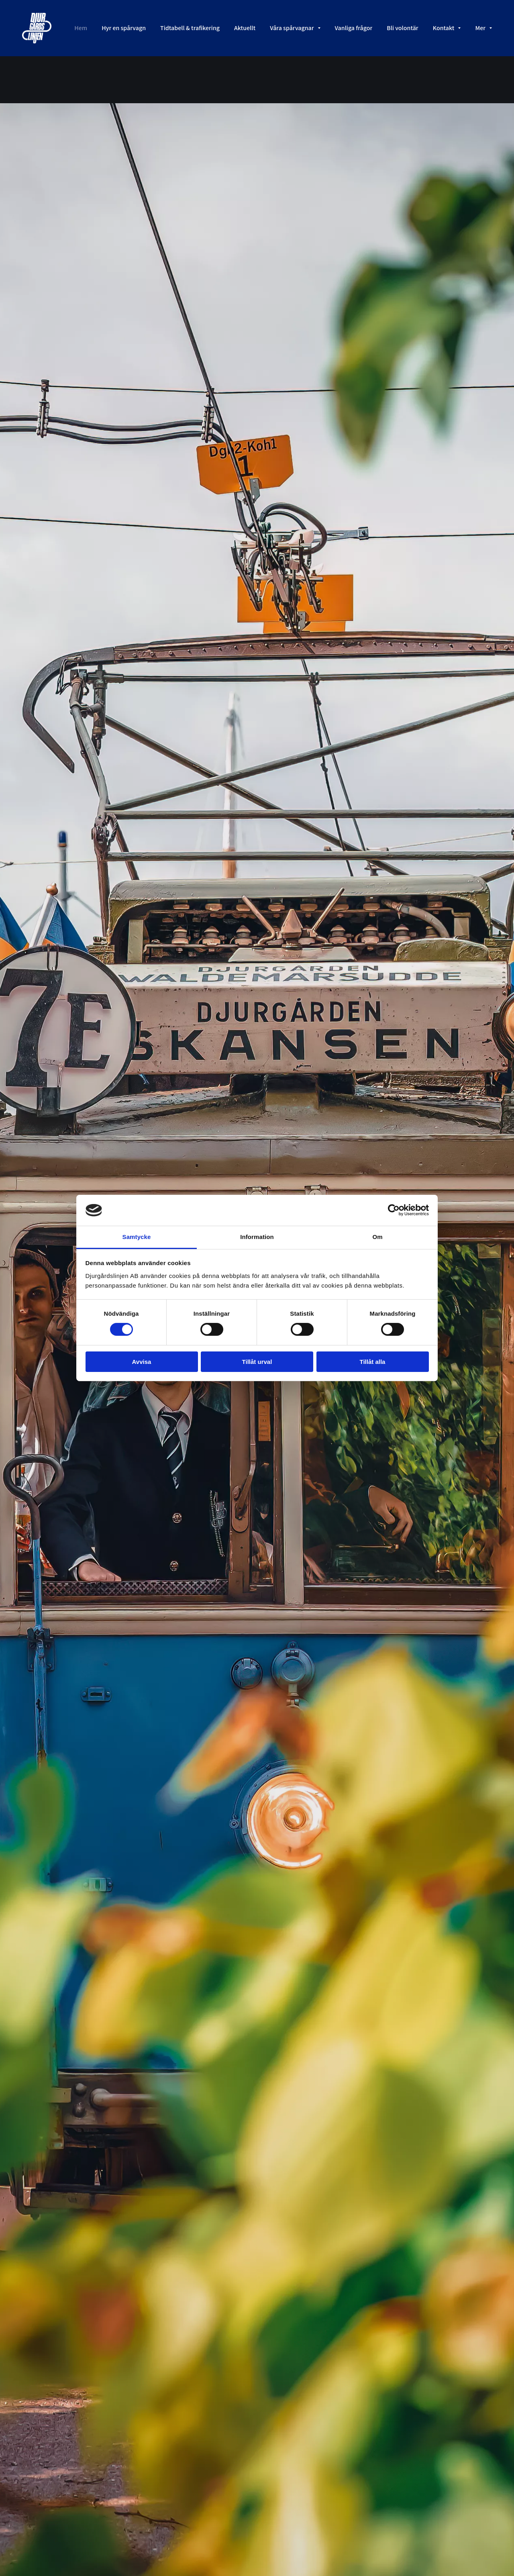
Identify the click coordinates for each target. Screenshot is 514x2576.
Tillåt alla (373, 1361)
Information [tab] (257, 1236)
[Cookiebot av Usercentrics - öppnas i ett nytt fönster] (394, 1210)
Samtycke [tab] (136, 1236)
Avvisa (141, 1361)
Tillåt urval (257, 1361)
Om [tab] (377, 1236)
